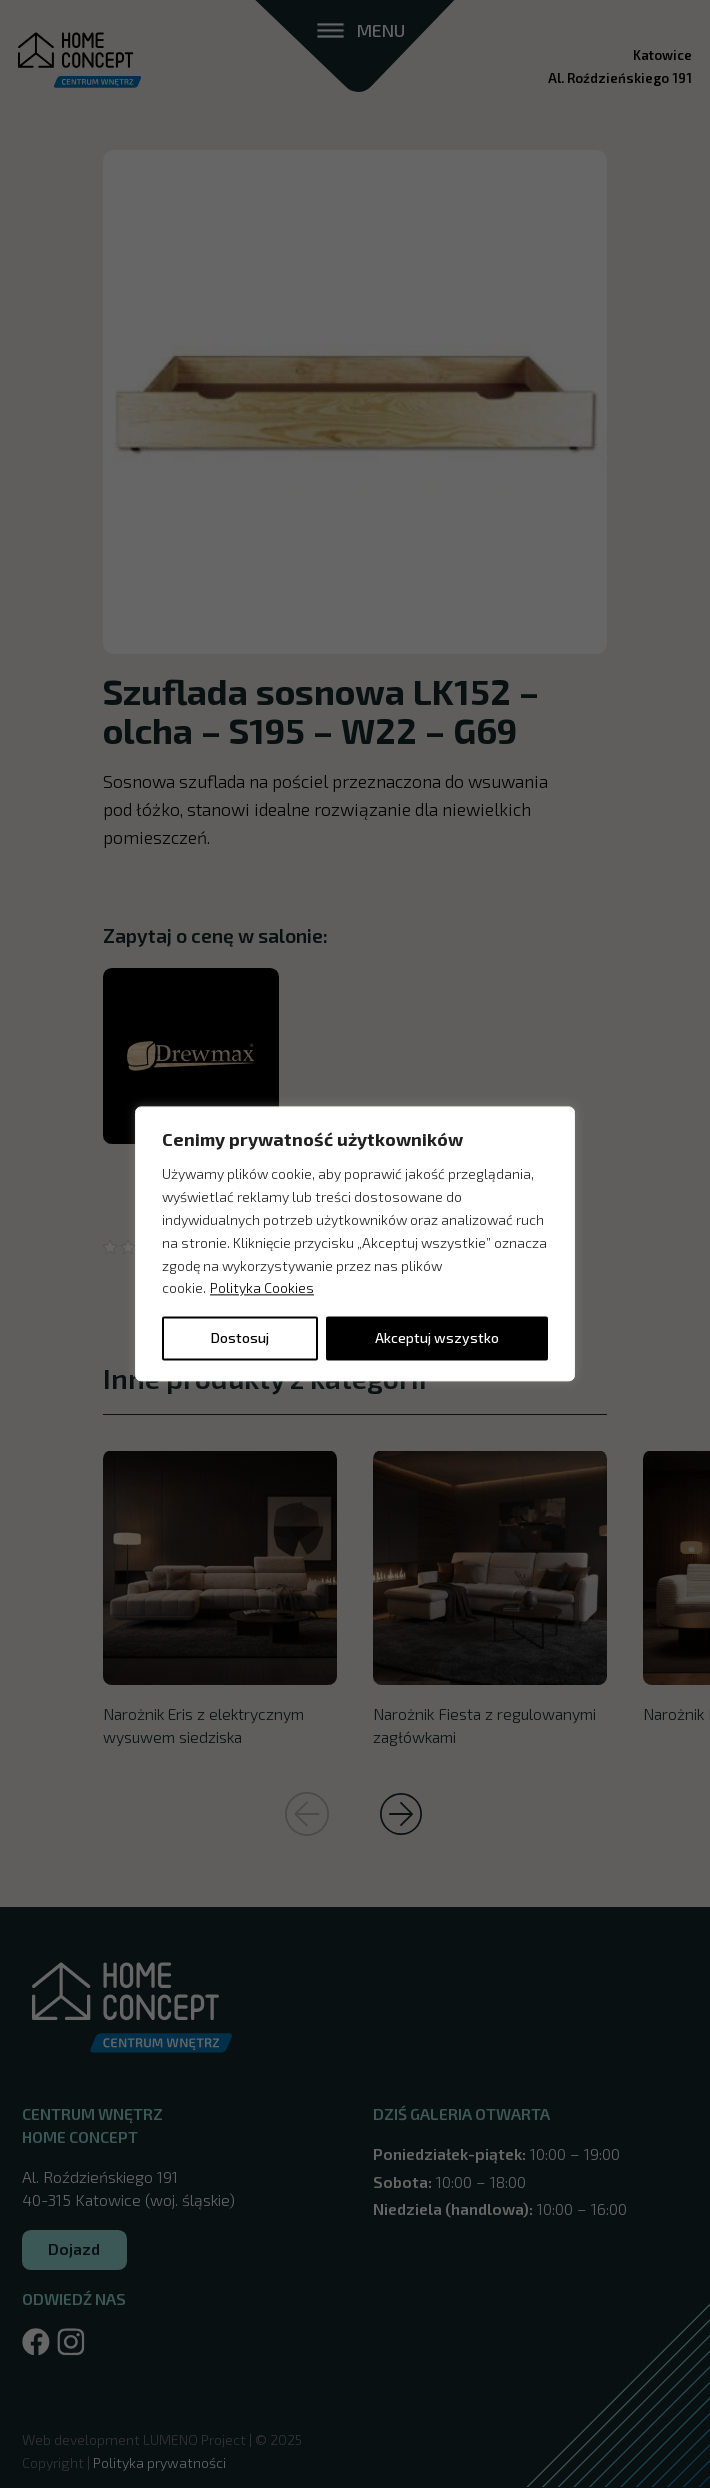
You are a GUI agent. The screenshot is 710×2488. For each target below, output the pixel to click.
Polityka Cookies (262, 1288)
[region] (355, 1243)
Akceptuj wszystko (437, 1338)
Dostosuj (240, 1338)
